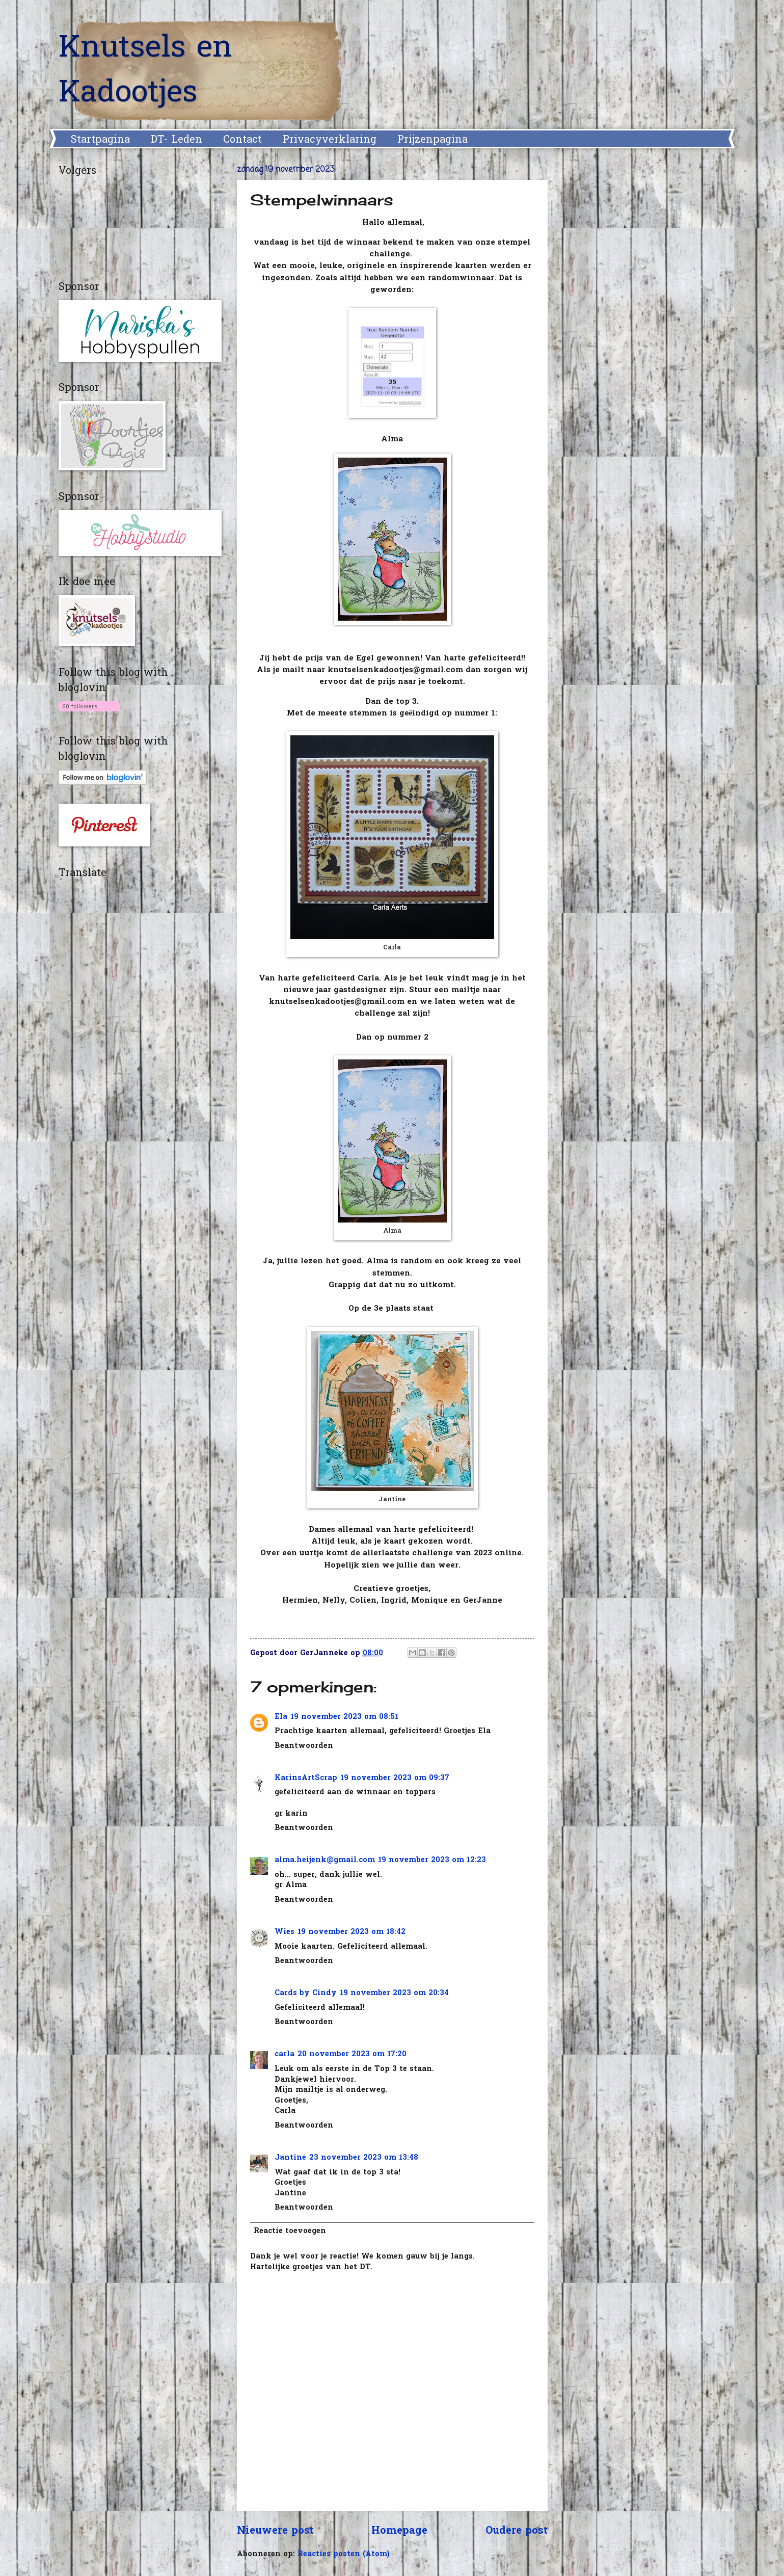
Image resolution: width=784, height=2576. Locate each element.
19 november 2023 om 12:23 (432, 1860)
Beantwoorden (304, 1746)
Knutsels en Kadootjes (145, 71)
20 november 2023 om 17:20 (352, 2054)
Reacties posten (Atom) (344, 2554)
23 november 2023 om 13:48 (363, 2158)
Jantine (290, 2158)
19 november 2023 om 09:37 (394, 1778)
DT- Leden (176, 140)
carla (284, 2054)
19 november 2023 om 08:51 (344, 1717)
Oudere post (516, 2531)
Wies (284, 1932)
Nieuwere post (275, 2531)
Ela (281, 1717)
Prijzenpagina (432, 140)
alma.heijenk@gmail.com (325, 1860)
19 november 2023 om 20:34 (394, 1993)
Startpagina (100, 140)
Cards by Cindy (306, 1993)
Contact (242, 140)
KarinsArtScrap (306, 1778)
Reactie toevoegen (290, 2231)
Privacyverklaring (329, 140)
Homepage (399, 2531)
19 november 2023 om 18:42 (351, 1932)
